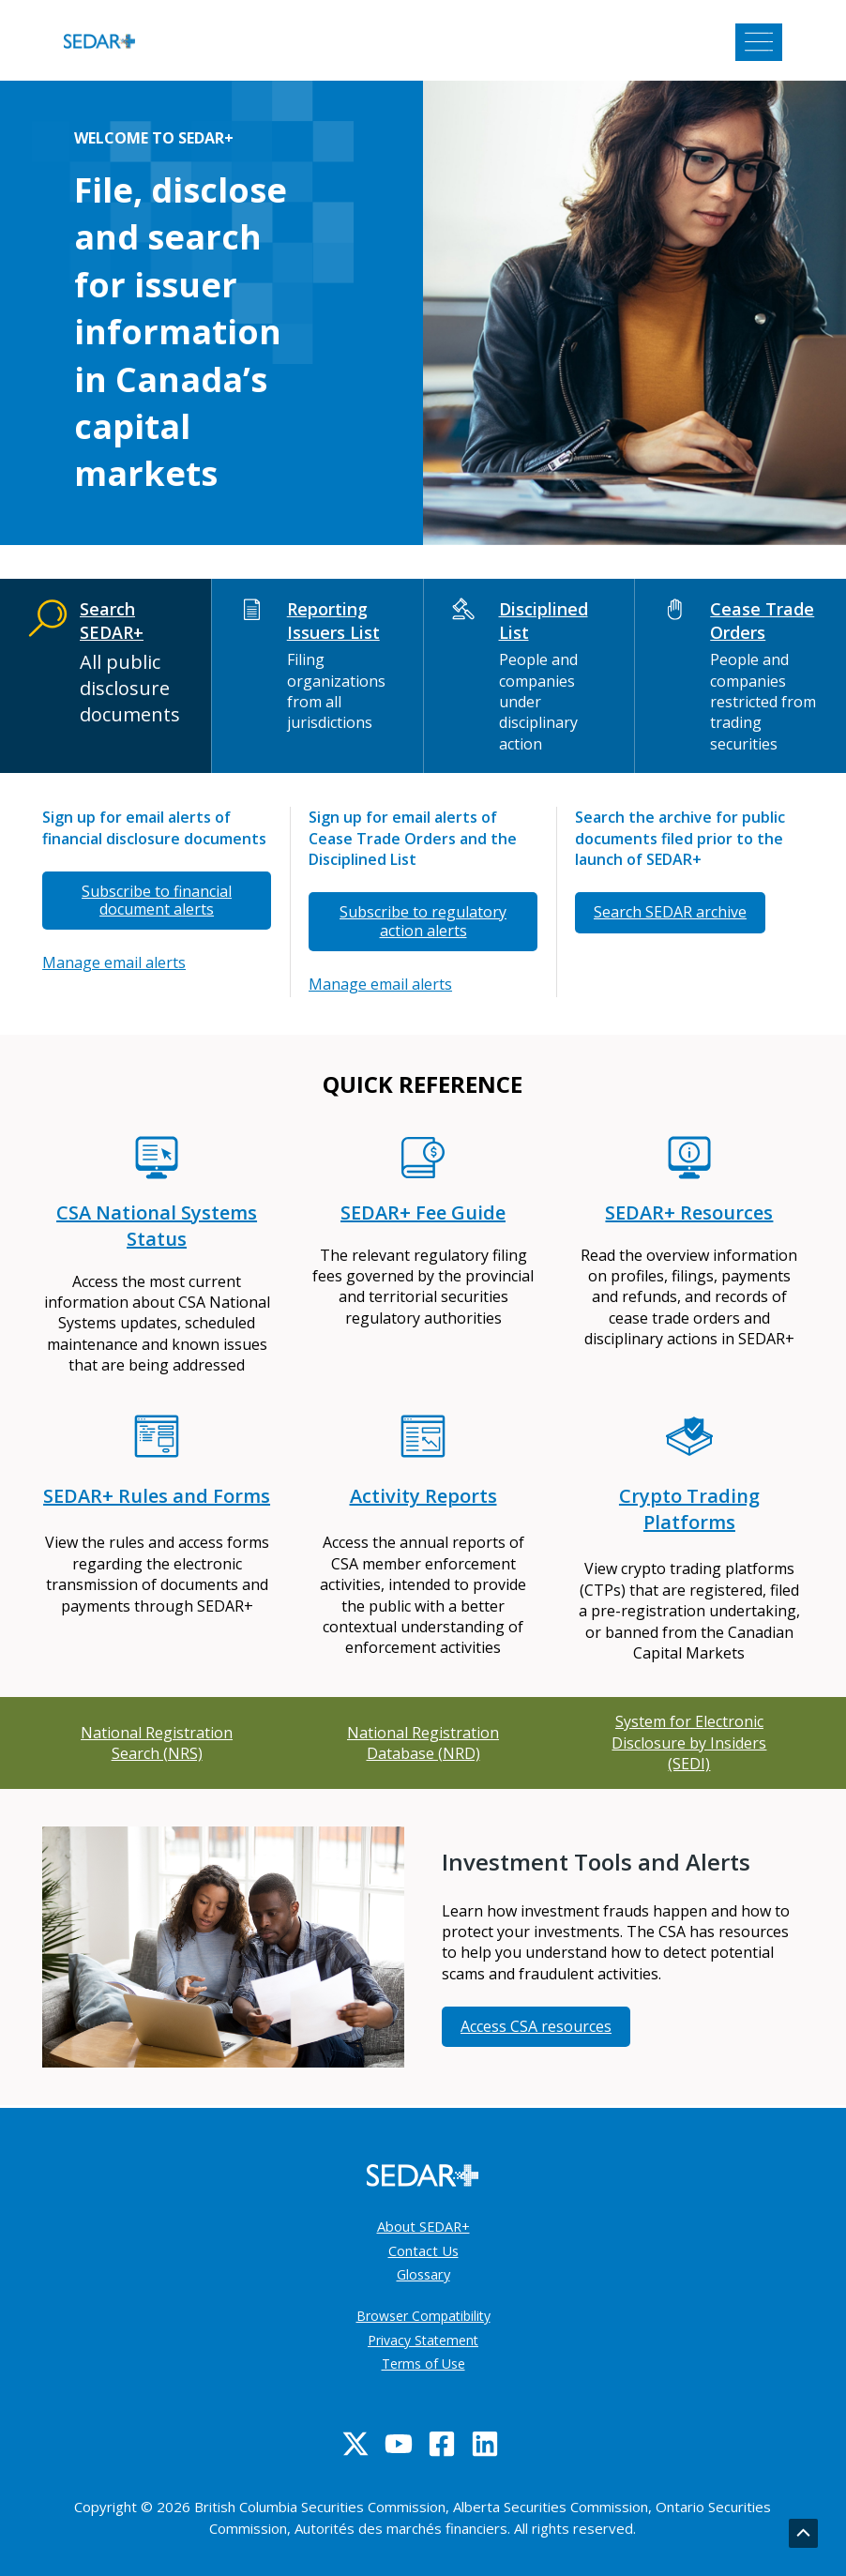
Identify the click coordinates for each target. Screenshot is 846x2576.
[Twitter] (355, 2444)
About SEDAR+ (423, 2226)
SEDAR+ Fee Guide (423, 1212)
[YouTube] (399, 2444)
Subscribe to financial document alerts (157, 900)
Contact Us (423, 2250)
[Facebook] (442, 2444)
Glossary (423, 2274)
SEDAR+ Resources (689, 1212)
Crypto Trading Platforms (689, 1509)
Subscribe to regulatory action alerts (423, 921)
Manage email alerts (114, 962)
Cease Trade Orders (762, 621)
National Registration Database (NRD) (423, 1743)
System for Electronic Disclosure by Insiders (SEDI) (689, 1742)
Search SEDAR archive (670, 912)
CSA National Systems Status (156, 1225)
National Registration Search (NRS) (157, 1743)
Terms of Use (423, 2363)
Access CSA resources (536, 2026)
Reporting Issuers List (333, 621)
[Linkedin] (485, 2444)
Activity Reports (423, 1495)
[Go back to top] (803, 2534)
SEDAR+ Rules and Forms (156, 1495)
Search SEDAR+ (112, 621)
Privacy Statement (423, 2340)
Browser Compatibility (423, 2316)
